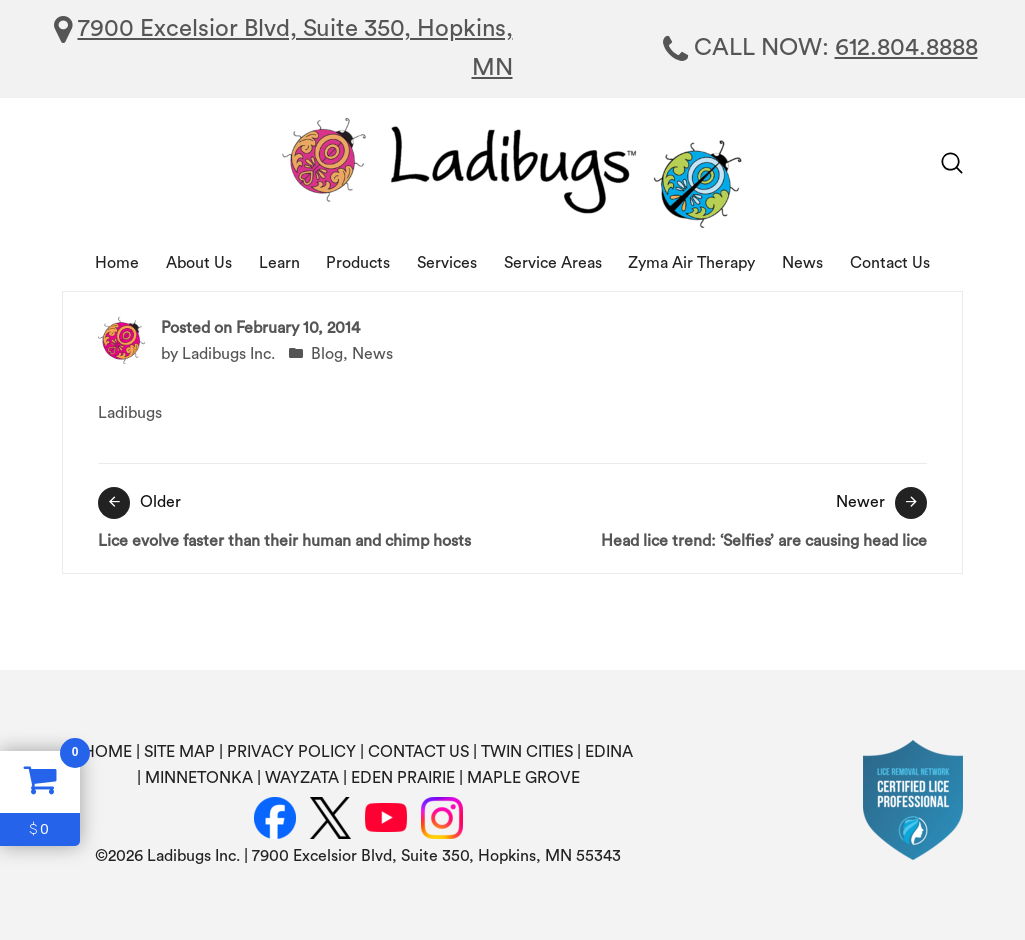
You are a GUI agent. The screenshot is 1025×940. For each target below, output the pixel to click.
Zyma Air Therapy (691, 263)
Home (117, 263)
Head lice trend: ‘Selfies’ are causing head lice (725, 518)
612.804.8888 (906, 48)
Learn (279, 263)
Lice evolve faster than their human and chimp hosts (300, 518)
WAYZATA (302, 778)
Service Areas (553, 263)
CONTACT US (418, 752)
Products (358, 263)
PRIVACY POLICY (291, 752)
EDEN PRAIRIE (403, 778)
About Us (199, 263)
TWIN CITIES (527, 752)
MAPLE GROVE (523, 778)
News (802, 263)
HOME (107, 752)
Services (447, 263)
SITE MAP (179, 752)
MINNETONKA (199, 778)
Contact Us (890, 263)
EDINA (609, 752)
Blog (327, 354)
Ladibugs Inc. (228, 354)
